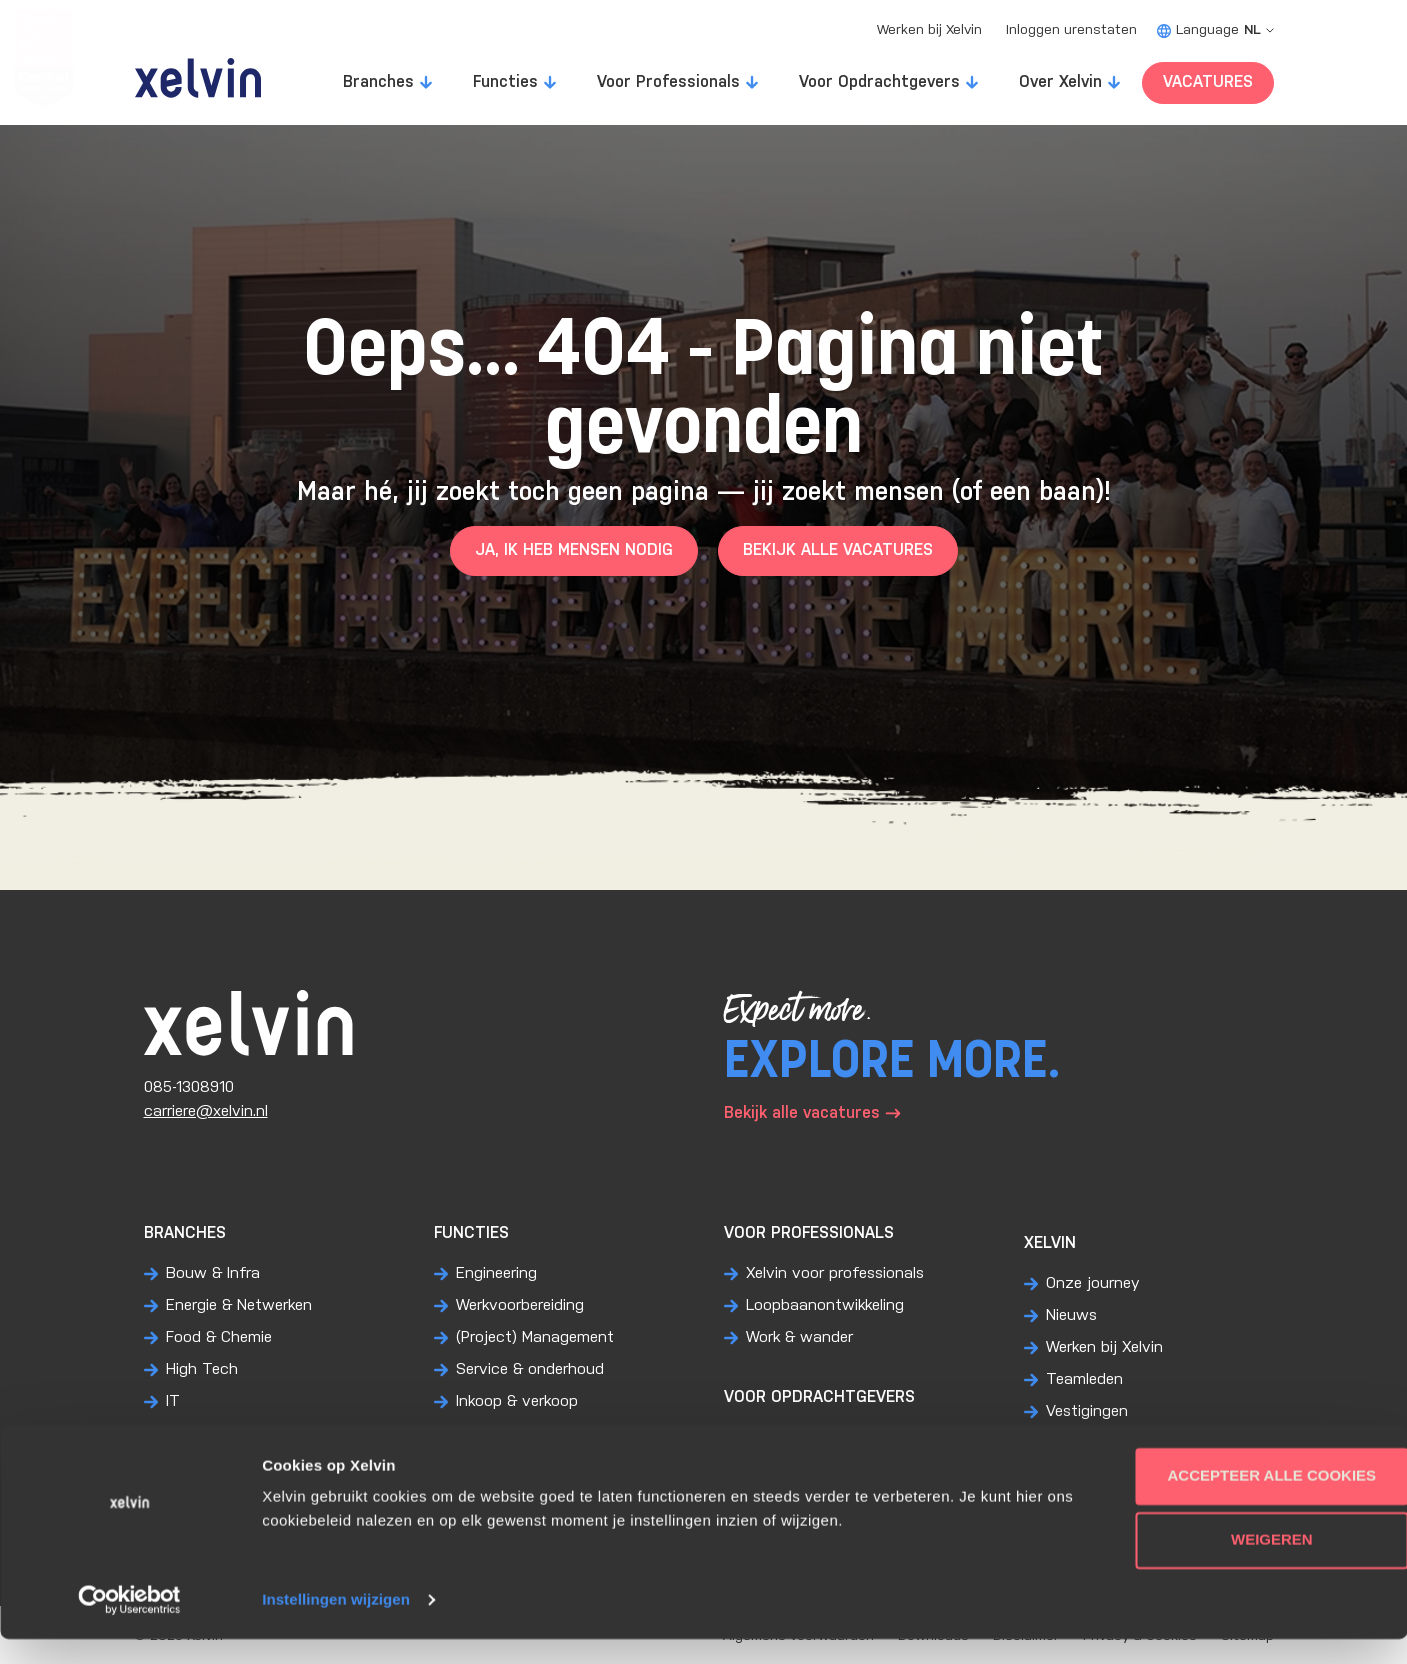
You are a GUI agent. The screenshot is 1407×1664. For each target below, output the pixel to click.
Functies (505, 82)
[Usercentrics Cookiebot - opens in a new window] (129, 1625)
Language (1215, 30)
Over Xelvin (1060, 82)
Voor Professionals (668, 82)
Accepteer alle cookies (1240, 1500)
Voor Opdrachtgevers (879, 82)
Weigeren (1240, 1564)
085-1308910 (189, 1087)
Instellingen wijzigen (336, 1624)
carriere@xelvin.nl (206, 1111)
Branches (378, 82)
